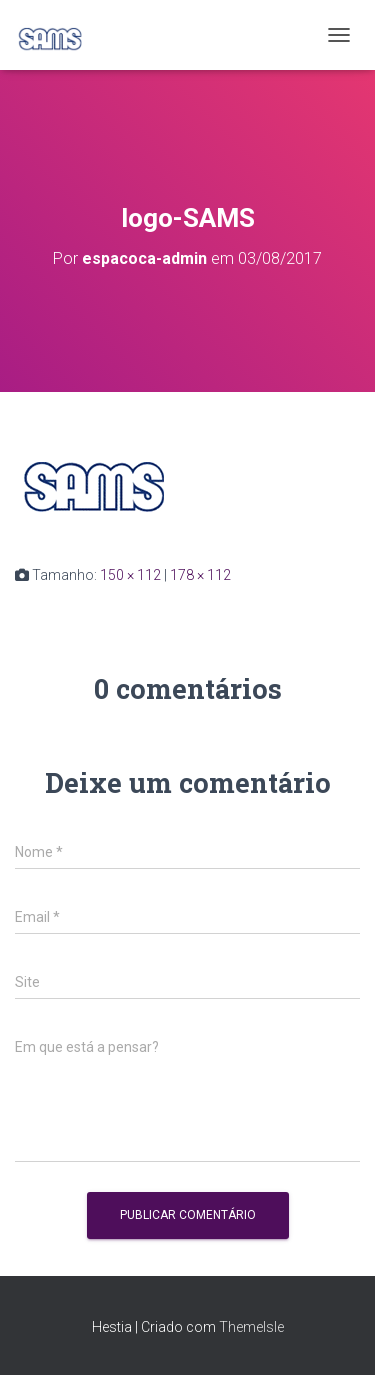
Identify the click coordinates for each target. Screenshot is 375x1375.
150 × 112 (130, 575)
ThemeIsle (251, 1327)
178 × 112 (200, 575)
